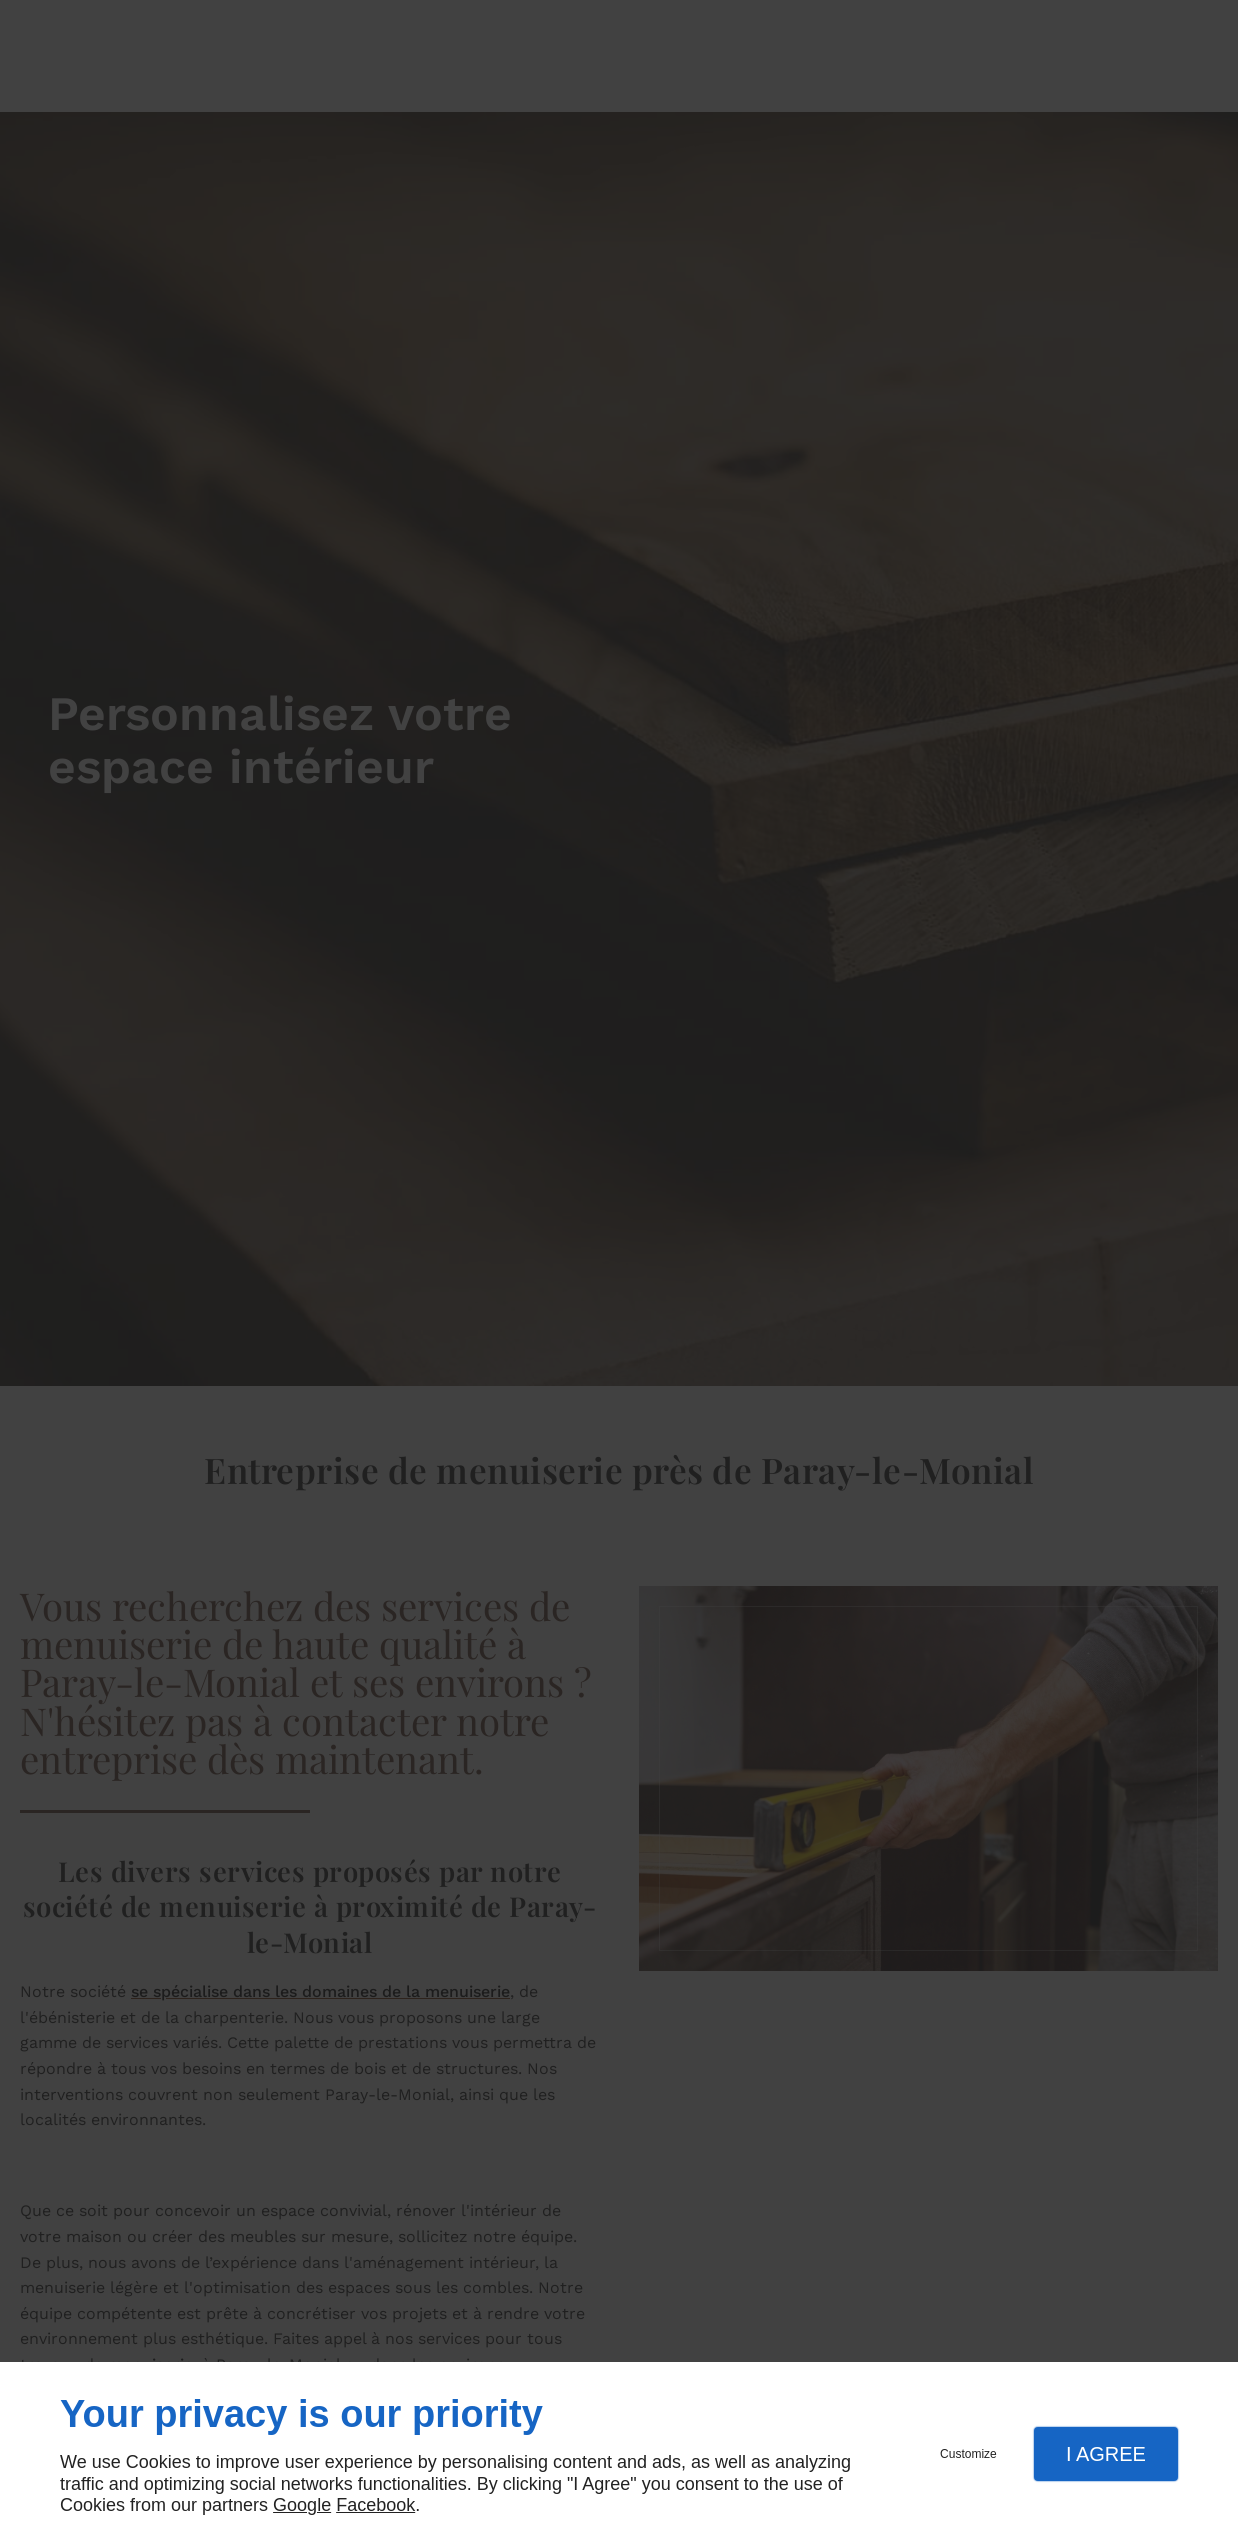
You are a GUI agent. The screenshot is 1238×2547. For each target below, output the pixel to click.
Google (302, 2505)
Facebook (375, 2505)
